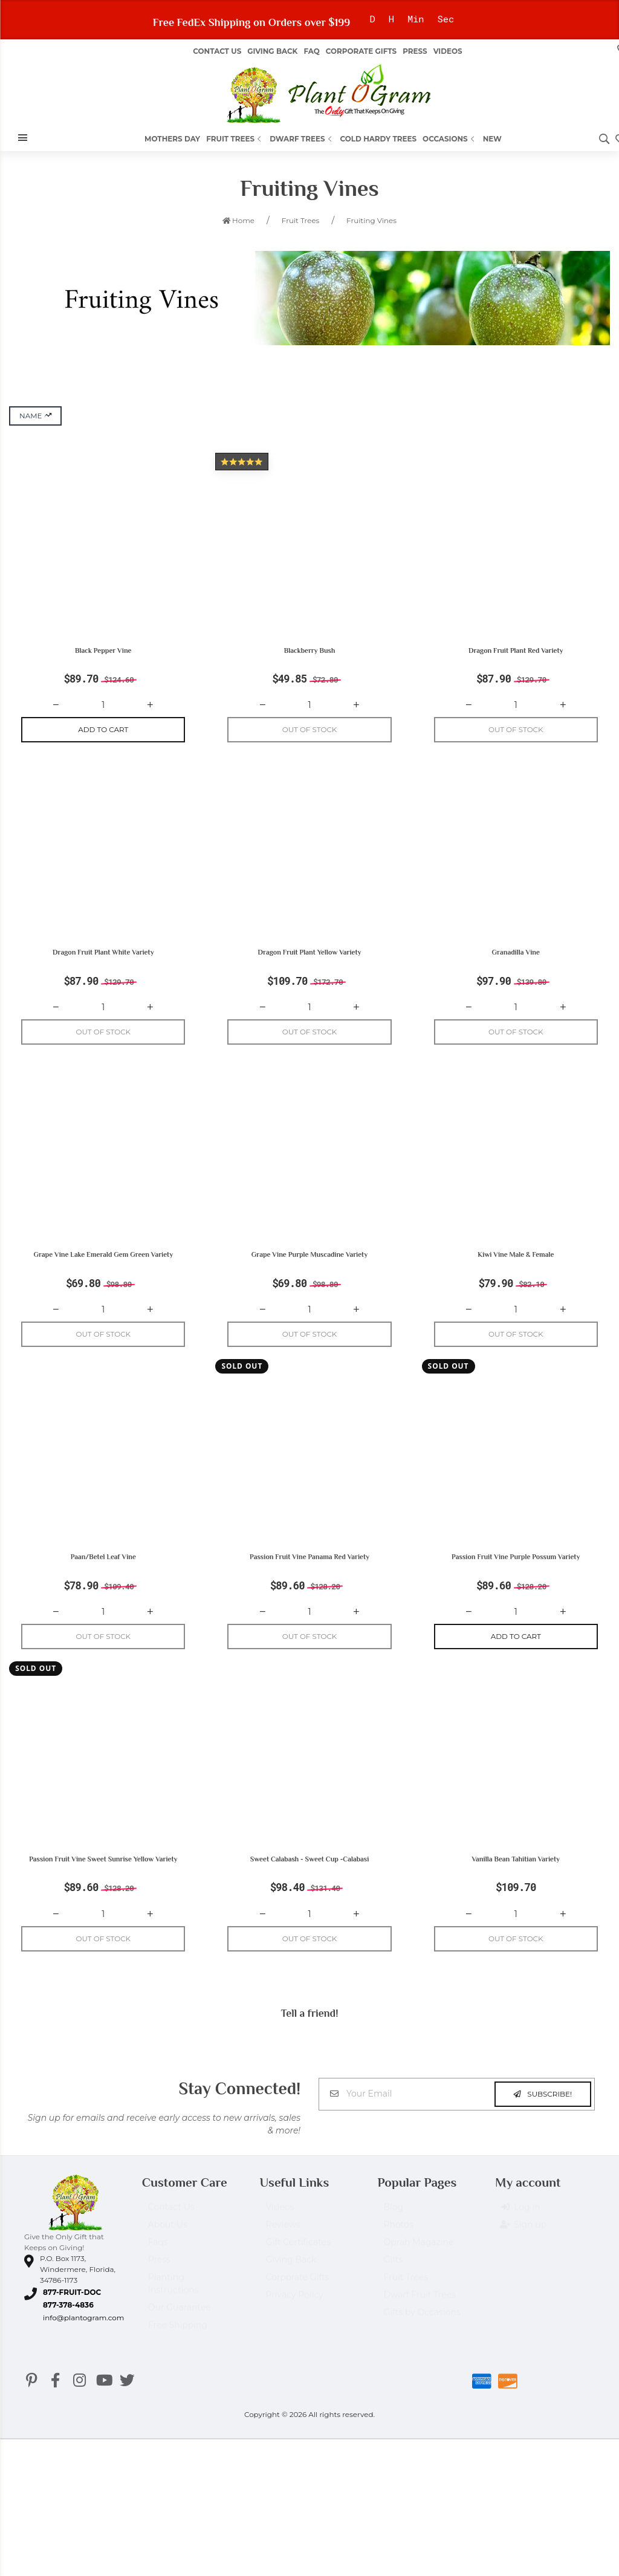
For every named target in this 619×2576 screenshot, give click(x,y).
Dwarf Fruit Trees (419, 2320)
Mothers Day (172, 138)
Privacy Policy (294, 2320)
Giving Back (272, 51)
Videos (447, 51)
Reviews (283, 2250)
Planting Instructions (173, 2309)
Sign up (523, 2251)
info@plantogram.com (83, 2337)
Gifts (393, 2285)
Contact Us (217, 51)
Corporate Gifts (361, 51)
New (492, 138)
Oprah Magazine (418, 2267)
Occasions (450, 138)
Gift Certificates (298, 2267)
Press (415, 51)
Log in (520, 2233)
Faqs (158, 2267)
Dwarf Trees (302, 138)
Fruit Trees (235, 138)
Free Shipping (177, 2350)
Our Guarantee (179, 2333)
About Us (167, 2250)
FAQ (311, 51)
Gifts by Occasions (421, 2337)
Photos (398, 2250)
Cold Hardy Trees (378, 138)
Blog (393, 2232)
